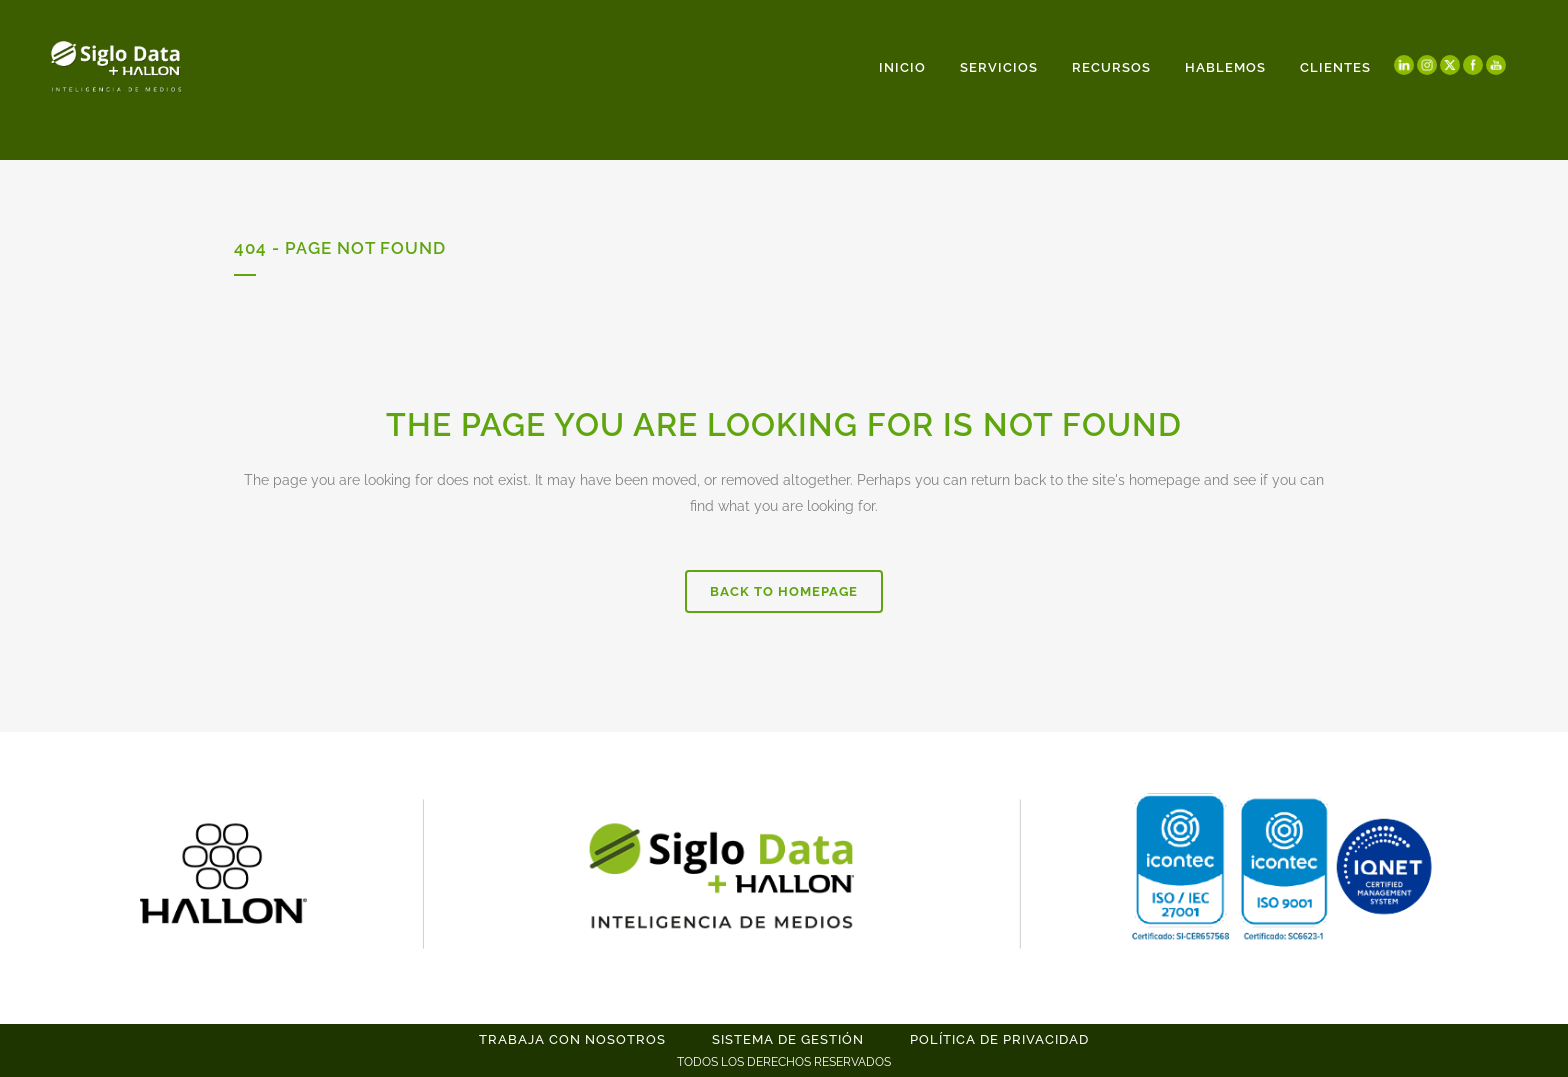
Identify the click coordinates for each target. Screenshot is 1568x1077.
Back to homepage (784, 591)
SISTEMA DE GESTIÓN (788, 1039)
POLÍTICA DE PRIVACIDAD (999, 1039)
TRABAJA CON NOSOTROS (572, 1039)
